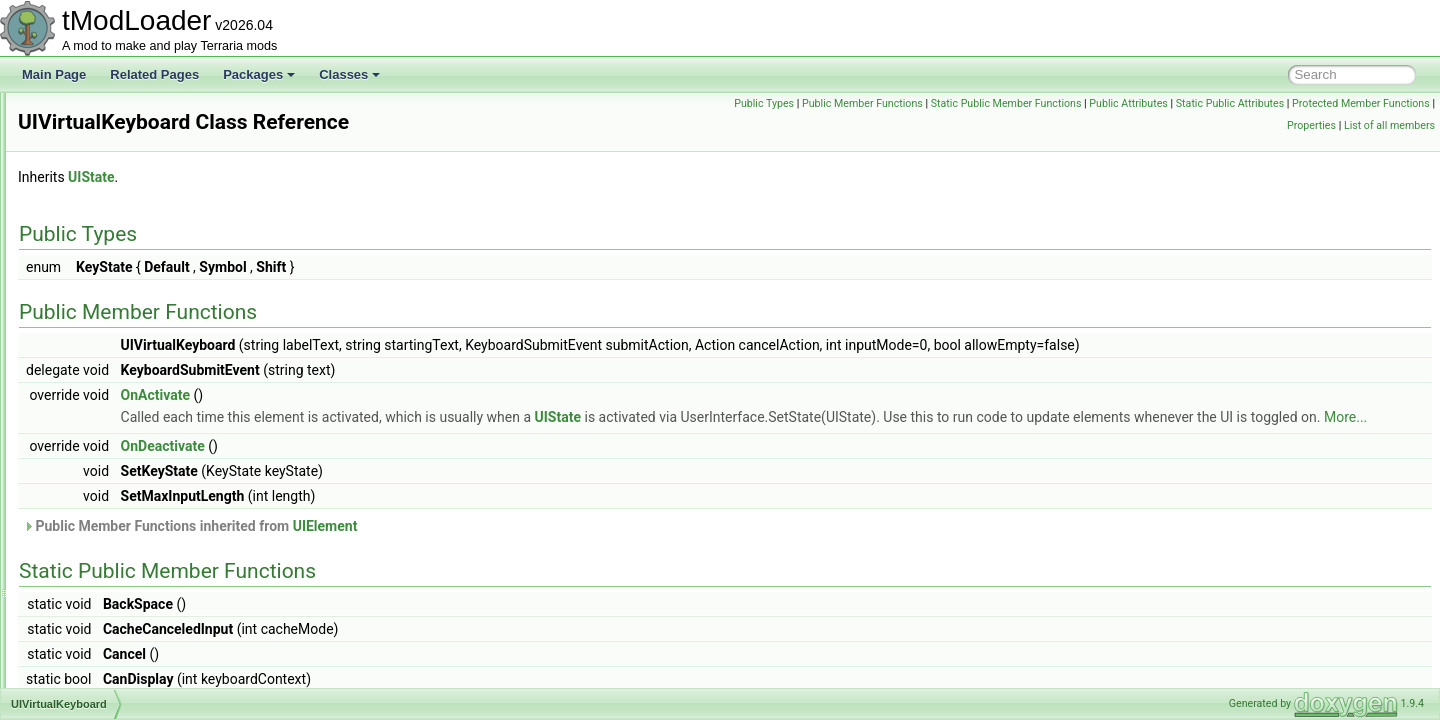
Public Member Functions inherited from (440, 548)
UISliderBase (101, 202)
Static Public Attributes (1375, 103)
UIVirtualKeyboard (114, 400)
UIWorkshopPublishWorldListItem (155, 488)
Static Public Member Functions (1151, 103)
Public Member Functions (1008, 103)
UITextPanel (98, 312)
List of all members (1389, 125)
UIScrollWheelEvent (119, 114)
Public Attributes (1274, 103)
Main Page (54, 74)
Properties (1311, 125)
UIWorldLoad (101, 642)
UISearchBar (100, 136)
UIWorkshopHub (110, 422)
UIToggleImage (106, 334)
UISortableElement (116, 224)
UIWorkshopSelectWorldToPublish (157, 532)
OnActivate (405, 395)
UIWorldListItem (108, 620)
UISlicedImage (105, 180)
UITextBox (93, 290)
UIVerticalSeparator (118, 356)
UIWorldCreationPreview (131, 598)
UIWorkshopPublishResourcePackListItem (178, 466)
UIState (86, 246)
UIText (83, 268)
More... (581, 439)
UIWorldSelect (104, 664)
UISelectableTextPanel (126, 158)
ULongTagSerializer (118, 686)
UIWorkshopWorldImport (131, 554)
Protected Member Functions (1210, 125)
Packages (259, 74)
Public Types (910, 103)
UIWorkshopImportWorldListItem (152, 444)
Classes (349, 74)
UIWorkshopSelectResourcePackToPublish (180, 510)
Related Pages (154, 74)
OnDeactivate (413, 468)
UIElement (575, 548)
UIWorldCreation (110, 576)
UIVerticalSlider (107, 378)
